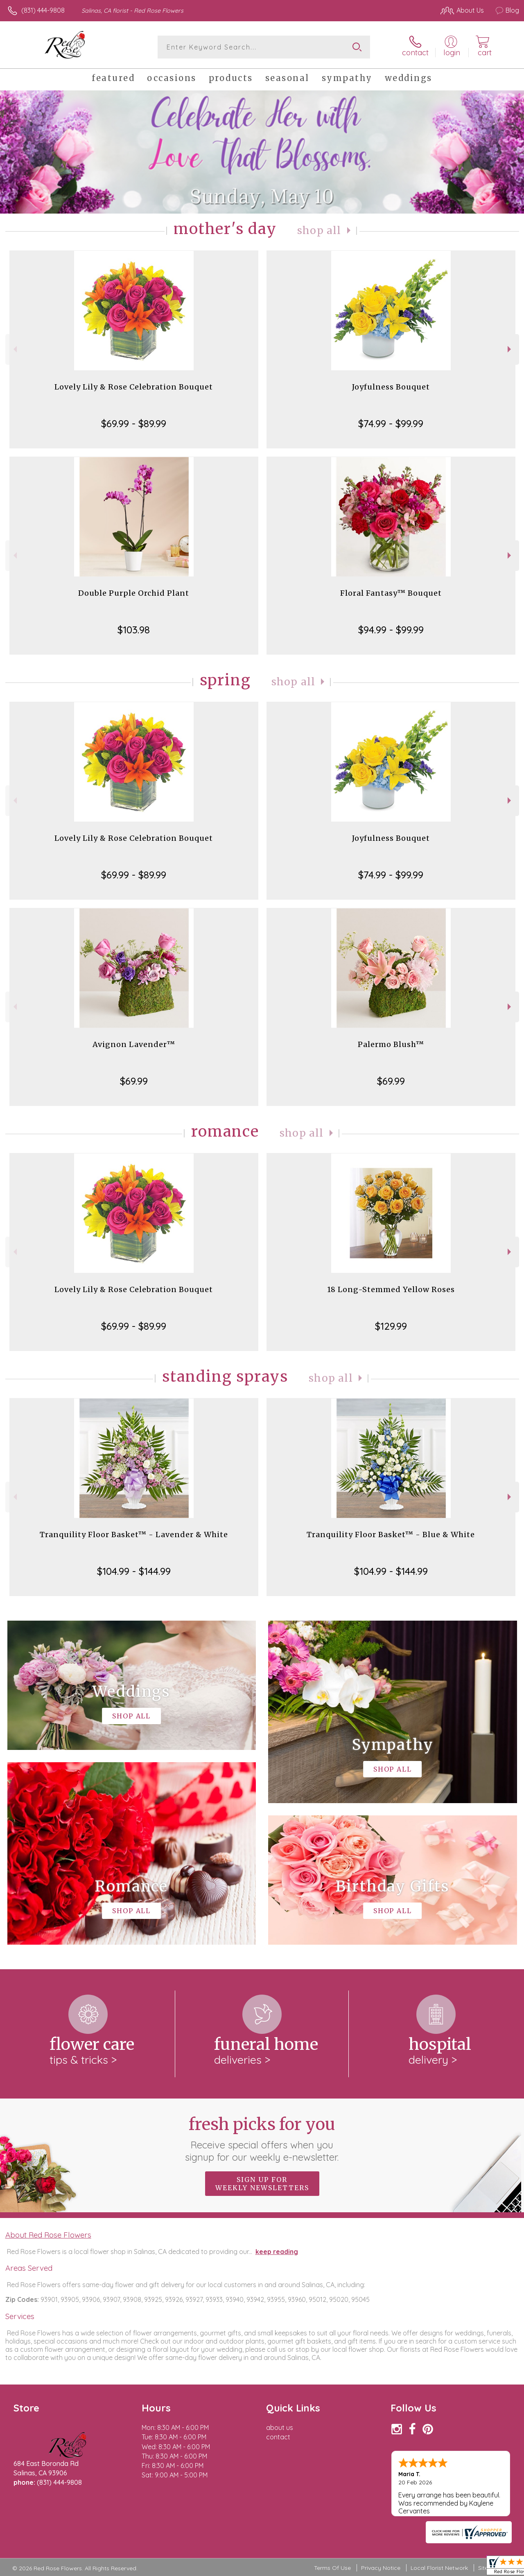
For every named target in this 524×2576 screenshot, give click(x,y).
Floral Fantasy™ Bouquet (391, 593)
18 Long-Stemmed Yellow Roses (391, 1289)
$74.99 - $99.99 (390, 423)
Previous (14, 349)
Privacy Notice (380, 2567)
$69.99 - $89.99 (133, 423)
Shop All (319, 230)
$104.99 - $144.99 (134, 1571)
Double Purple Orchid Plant (133, 593)
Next (510, 349)
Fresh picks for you (262, 2138)
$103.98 (133, 630)
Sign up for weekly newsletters (262, 2183)
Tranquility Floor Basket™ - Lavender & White (134, 1534)
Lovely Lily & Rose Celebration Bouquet (133, 387)
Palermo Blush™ (391, 1044)
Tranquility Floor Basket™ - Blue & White (391, 1534)
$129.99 (391, 1326)
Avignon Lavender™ (134, 1044)
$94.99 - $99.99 (391, 630)
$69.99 (134, 1081)
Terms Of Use (332, 2567)
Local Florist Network (439, 2567)
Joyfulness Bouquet (391, 387)
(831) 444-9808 (43, 10)
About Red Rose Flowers (48, 2235)
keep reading (276, 2251)
